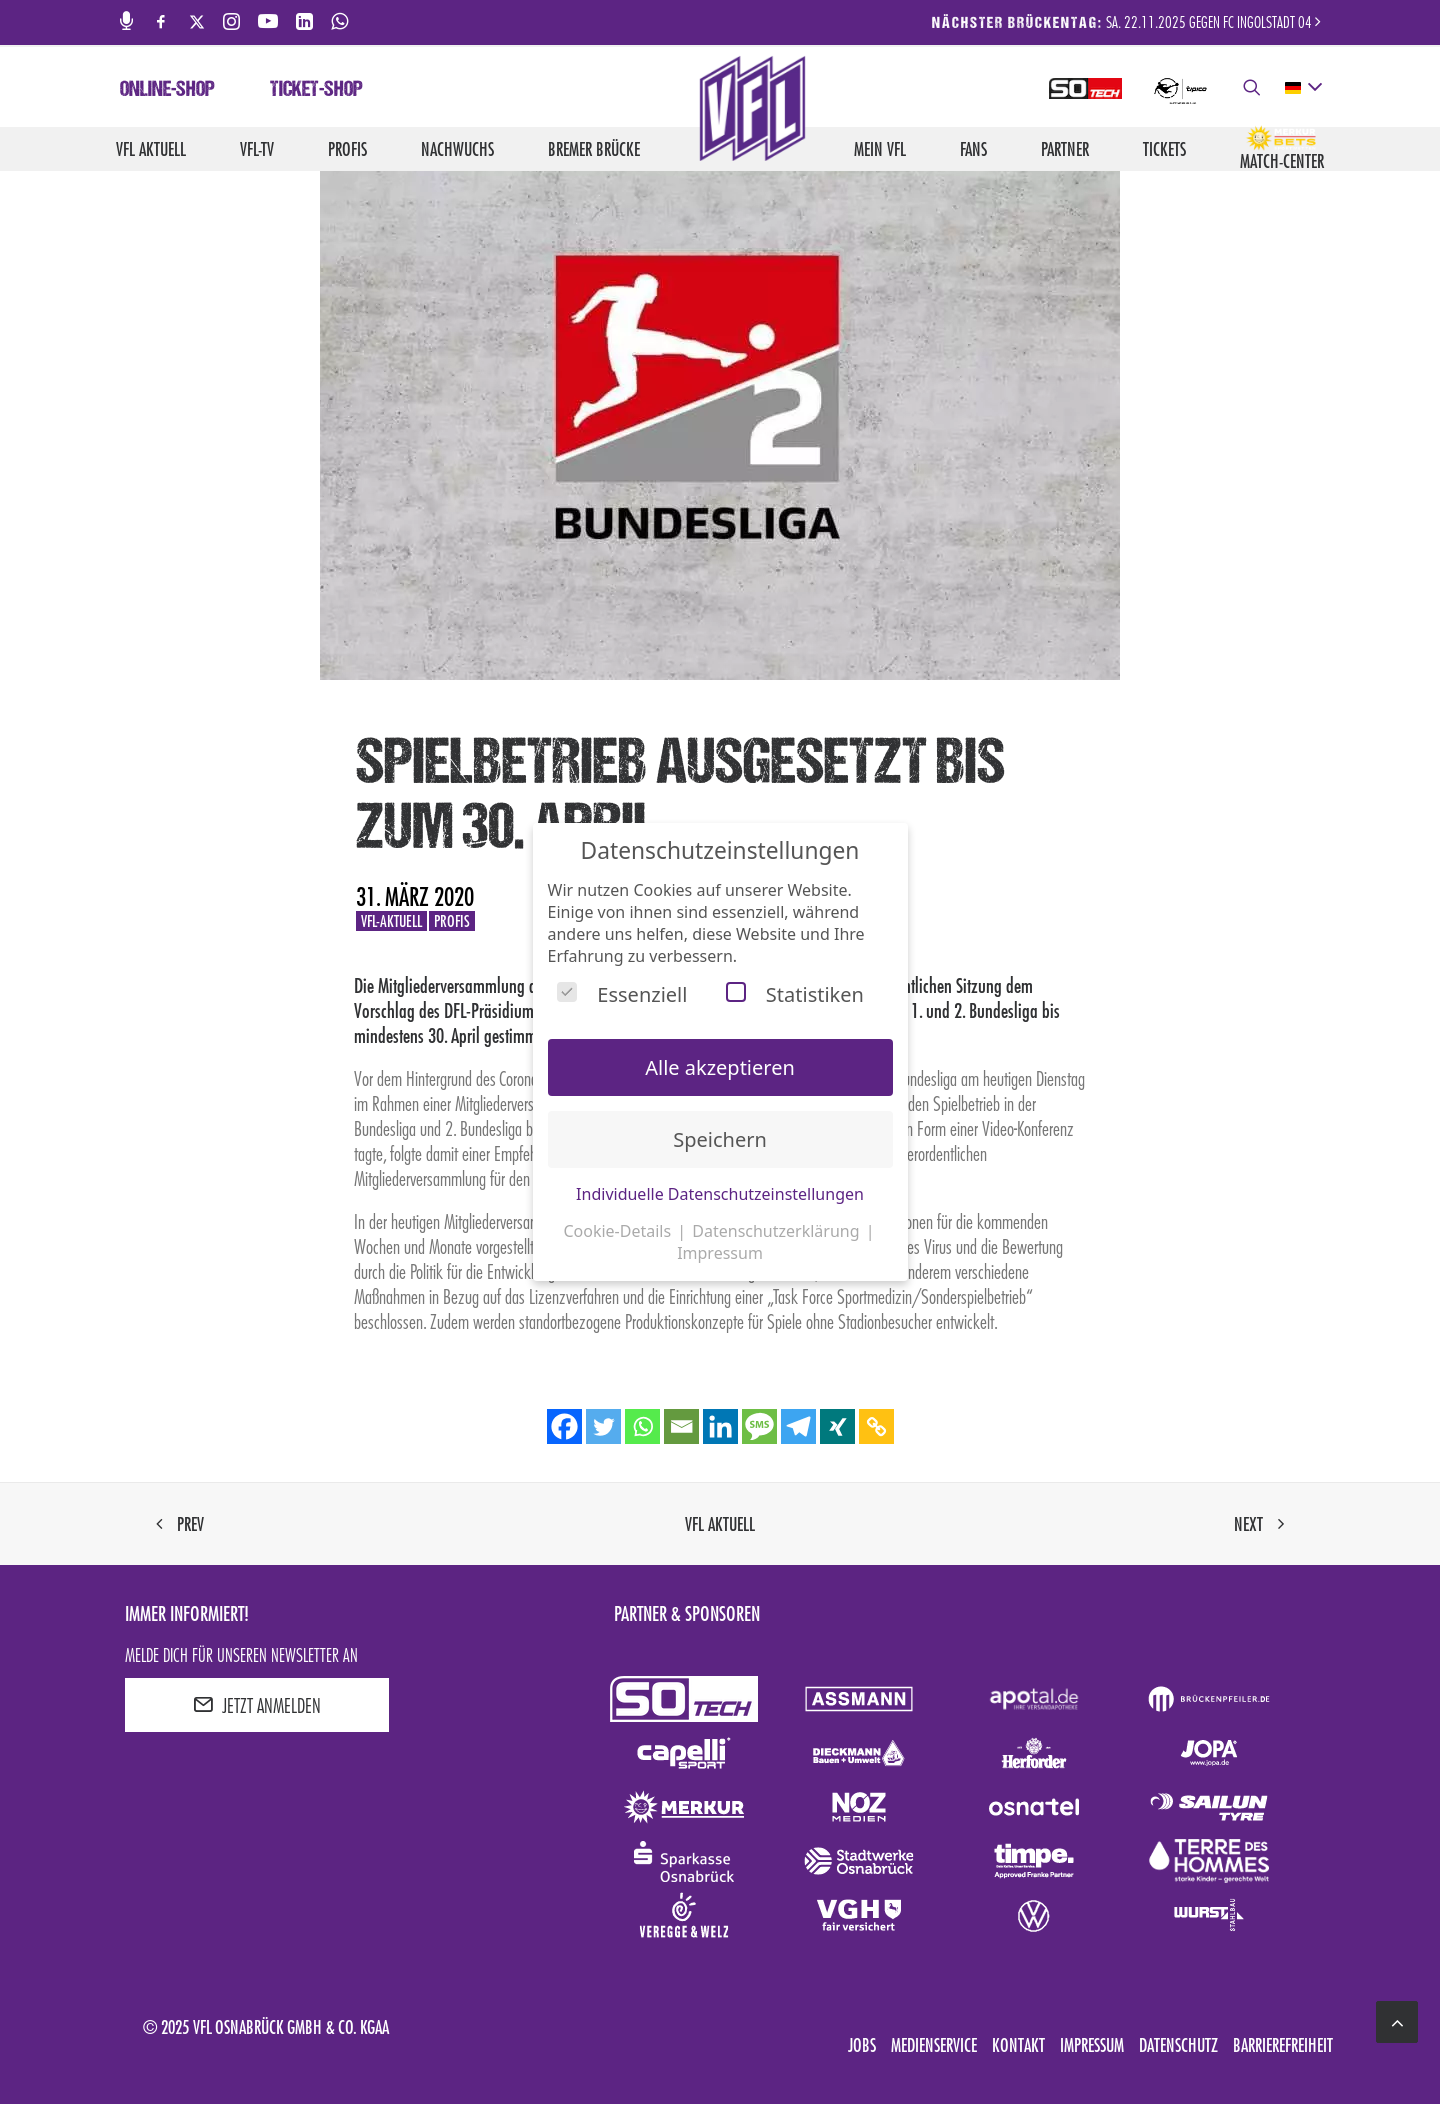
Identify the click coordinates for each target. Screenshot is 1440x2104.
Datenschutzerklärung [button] (777, 1231)
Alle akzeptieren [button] (720, 1067)
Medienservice (934, 2045)
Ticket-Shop (316, 91)
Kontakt (1018, 2045)
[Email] (681, 1426)
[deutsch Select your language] (1302, 88)
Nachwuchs (457, 149)
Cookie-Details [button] (619, 1231)
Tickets (1164, 149)
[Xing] (837, 1426)
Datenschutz (1178, 2045)
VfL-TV (257, 149)
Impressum (1092, 2045)
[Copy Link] (876, 1426)
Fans (973, 149)
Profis (347, 149)
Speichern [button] (720, 1139)
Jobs (862, 2045)
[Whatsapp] (642, 1426)
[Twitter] (603, 1426)
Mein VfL (880, 149)
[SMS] (759, 1426)
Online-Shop (167, 91)
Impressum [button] (720, 1253)
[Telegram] (798, 1426)
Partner (1065, 149)
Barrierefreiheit (1283, 2045)
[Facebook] (564, 1426)
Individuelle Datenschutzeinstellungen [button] (720, 1194)
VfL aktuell (151, 149)
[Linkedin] (720, 1426)
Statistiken (795, 994)
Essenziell (622, 994)
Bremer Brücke (594, 149)
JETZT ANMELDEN (257, 1705)
